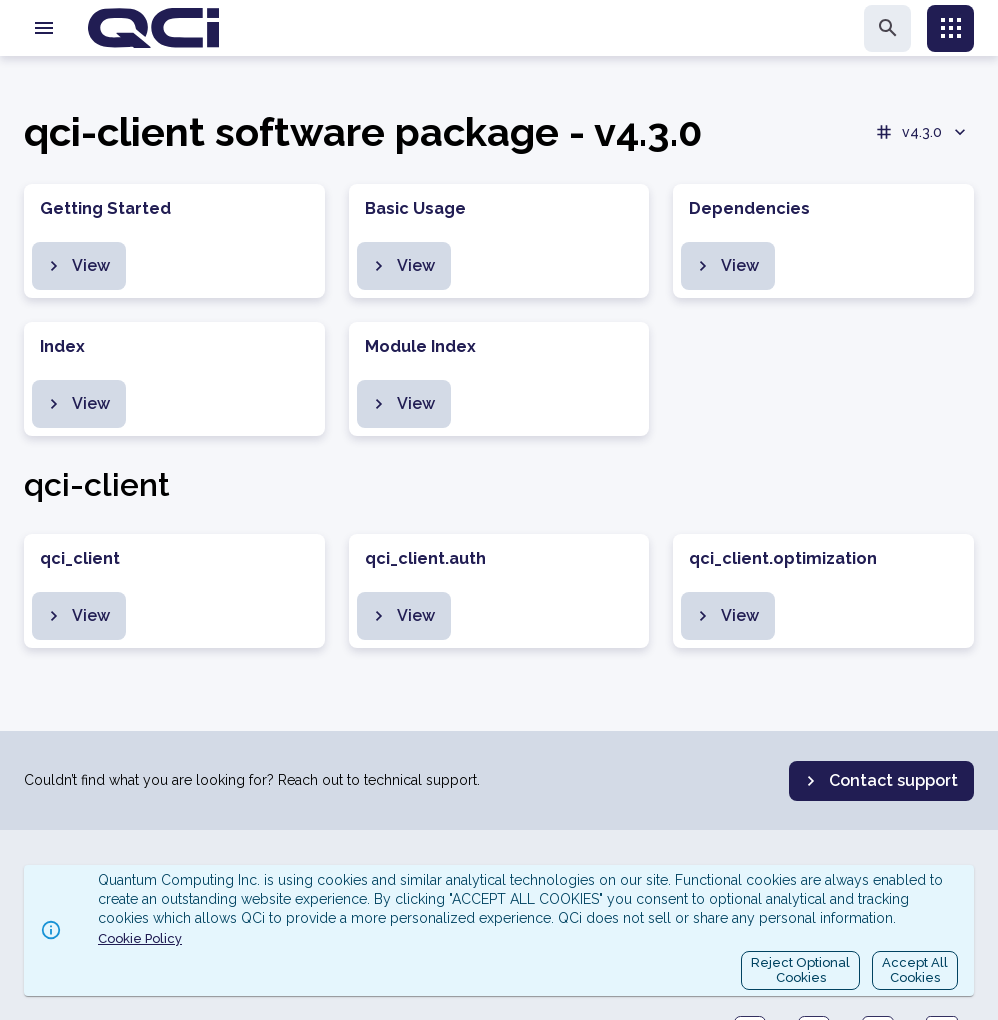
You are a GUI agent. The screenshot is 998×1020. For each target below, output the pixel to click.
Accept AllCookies (915, 970)
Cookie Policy (140, 938)
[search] (887, 28)
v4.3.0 (922, 132)
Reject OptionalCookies (800, 970)
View (77, 266)
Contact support (879, 781)
